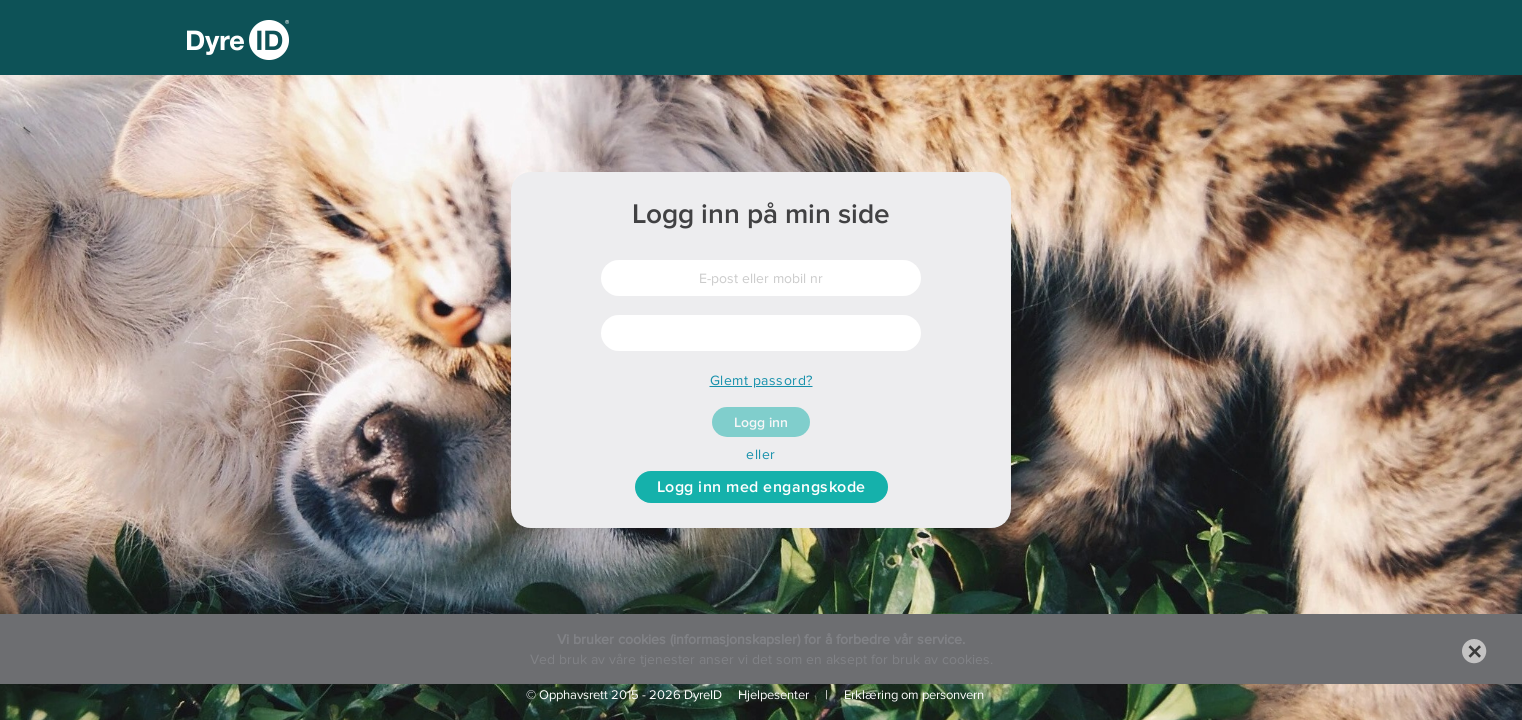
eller (761, 454)
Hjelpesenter (773, 694)
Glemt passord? (761, 380)
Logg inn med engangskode (761, 486)
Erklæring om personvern (914, 694)
